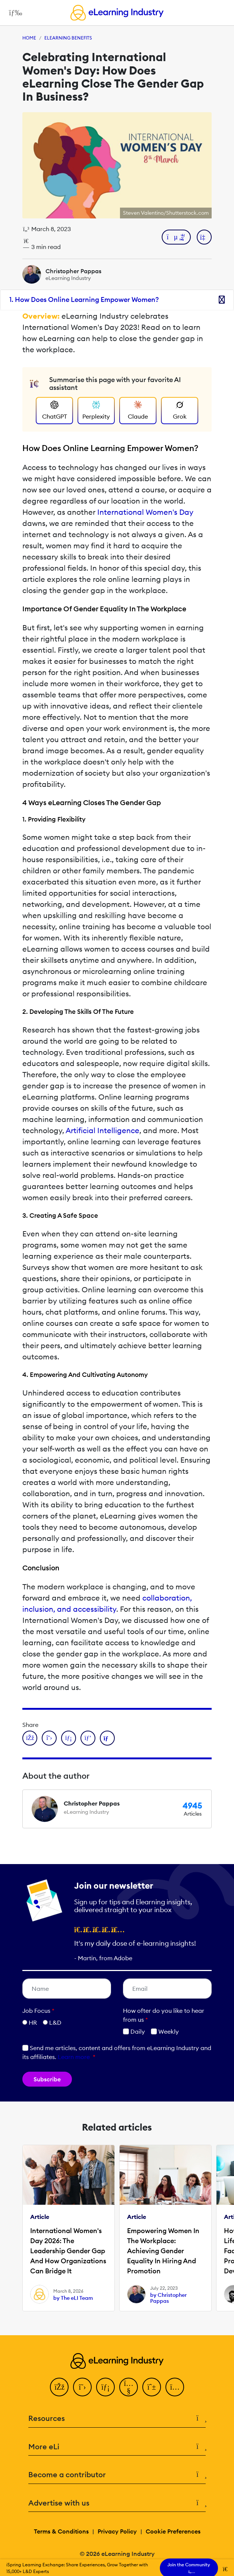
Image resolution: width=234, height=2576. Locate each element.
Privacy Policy (117, 2531)
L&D (55, 2022)
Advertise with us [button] (117, 2503)
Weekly (165, 2031)
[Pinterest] (151, 2387)
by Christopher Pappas (168, 2298)
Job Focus (38, 2010)
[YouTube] (128, 2387)
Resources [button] (117, 2418)
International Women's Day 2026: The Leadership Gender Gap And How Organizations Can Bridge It (68, 2250)
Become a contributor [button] (117, 2475)
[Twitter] (82, 2387)
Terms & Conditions (61, 2531)
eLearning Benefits (68, 38)
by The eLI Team (73, 2298)
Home (29, 38)
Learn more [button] (74, 2057)
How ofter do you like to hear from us (163, 2015)
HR (33, 2022)
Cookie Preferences (173, 2531)
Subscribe (47, 2079)
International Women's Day (145, 512)
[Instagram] (174, 2387)
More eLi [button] (117, 2447)
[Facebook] (59, 2387)
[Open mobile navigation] (13, 12)
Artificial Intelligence (102, 1130)
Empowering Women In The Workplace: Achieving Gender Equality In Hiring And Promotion (163, 2250)
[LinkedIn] (105, 2387)
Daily (134, 2031)
